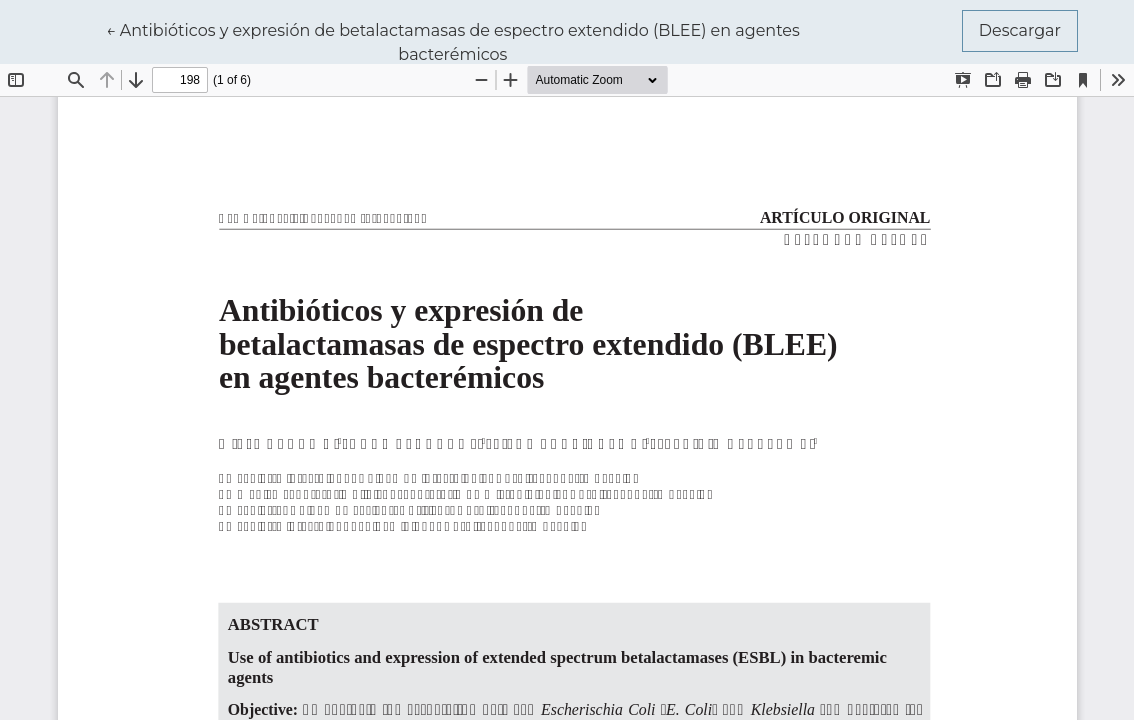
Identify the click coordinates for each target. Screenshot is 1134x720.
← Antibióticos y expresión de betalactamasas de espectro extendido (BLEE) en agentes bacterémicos (453, 41)
